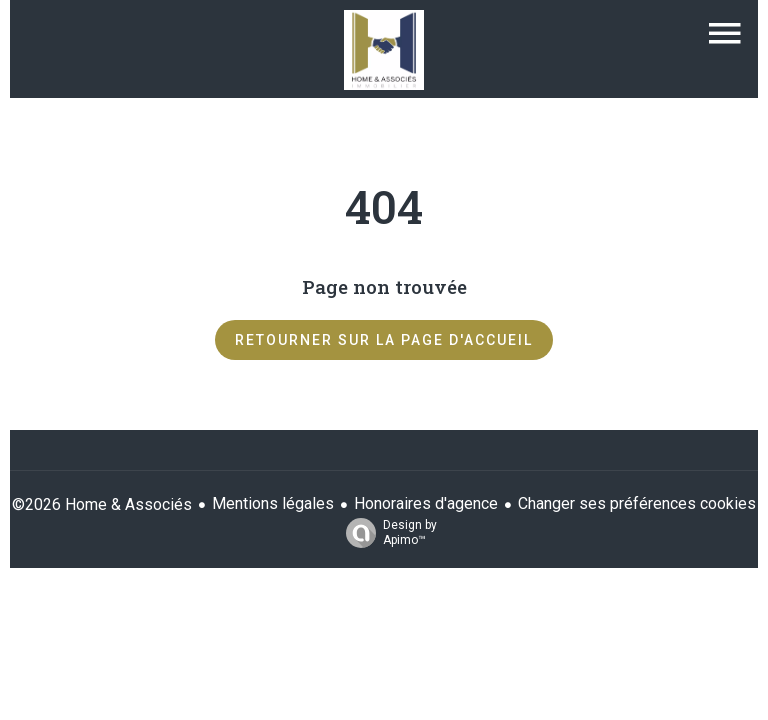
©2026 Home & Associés (102, 504)
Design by (386, 533)
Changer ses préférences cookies (637, 503)
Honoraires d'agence (426, 503)
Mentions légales (273, 503)
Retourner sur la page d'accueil (384, 340)
